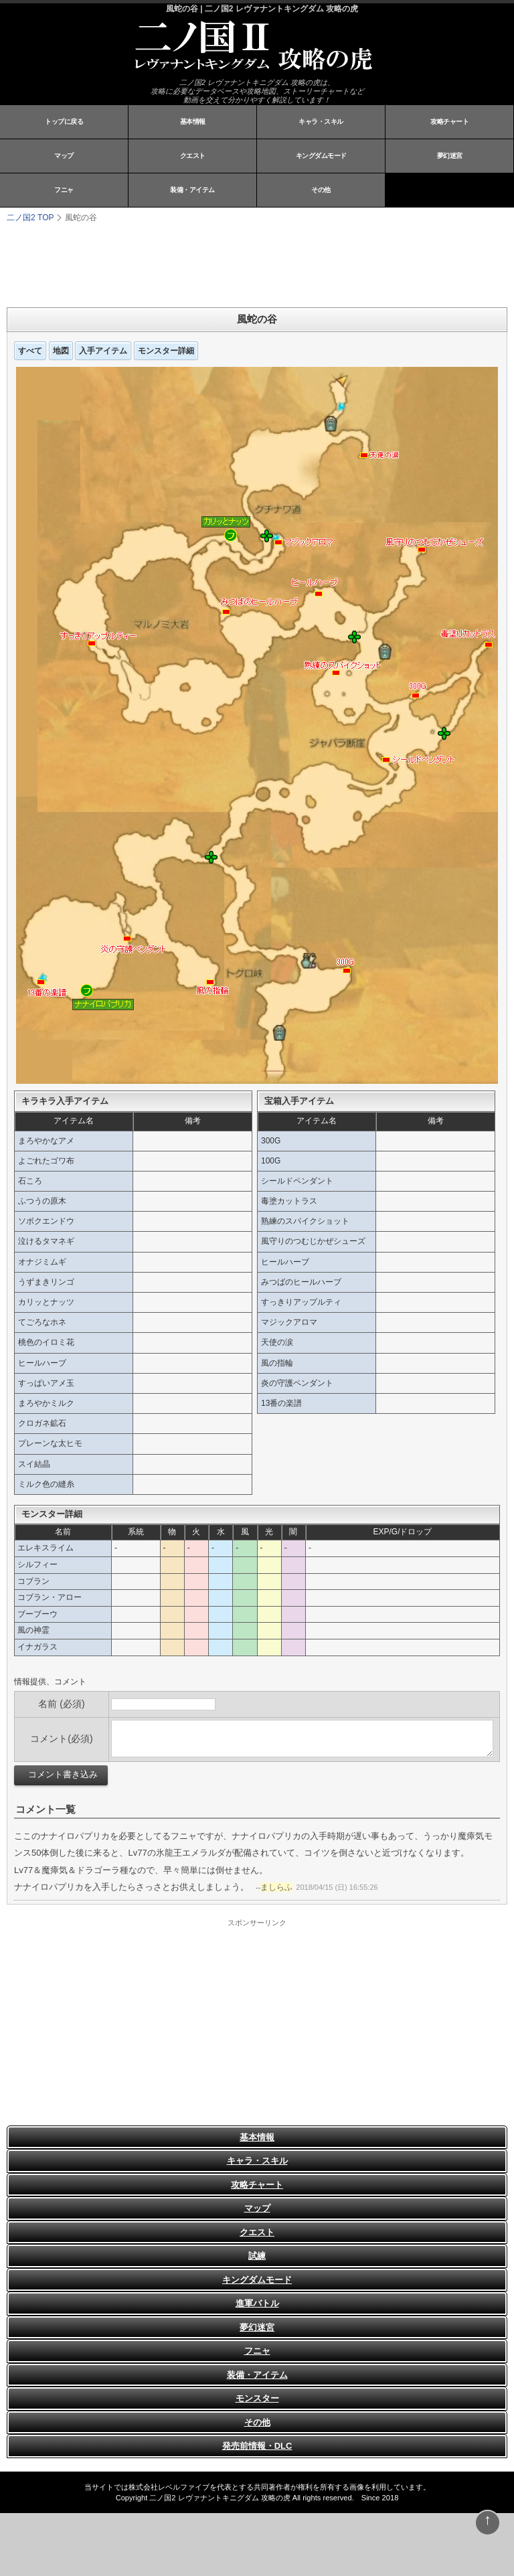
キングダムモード (321, 155)
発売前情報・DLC (257, 2446)
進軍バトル (257, 2303)
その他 (321, 189)
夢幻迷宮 (449, 155)
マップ (64, 155)
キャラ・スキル (320, 121)
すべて (30, 350)
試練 (257, 2256)
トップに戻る (64, 121)
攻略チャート (449, 121)
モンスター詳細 (166, 350)
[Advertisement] (174, 263)
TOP (30, 217)
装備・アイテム (192, 189)
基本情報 (192, 121)
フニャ (64, 189)
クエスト (192, 155)
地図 (61, 350)
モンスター (257, 2398)
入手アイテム (103, 350)
